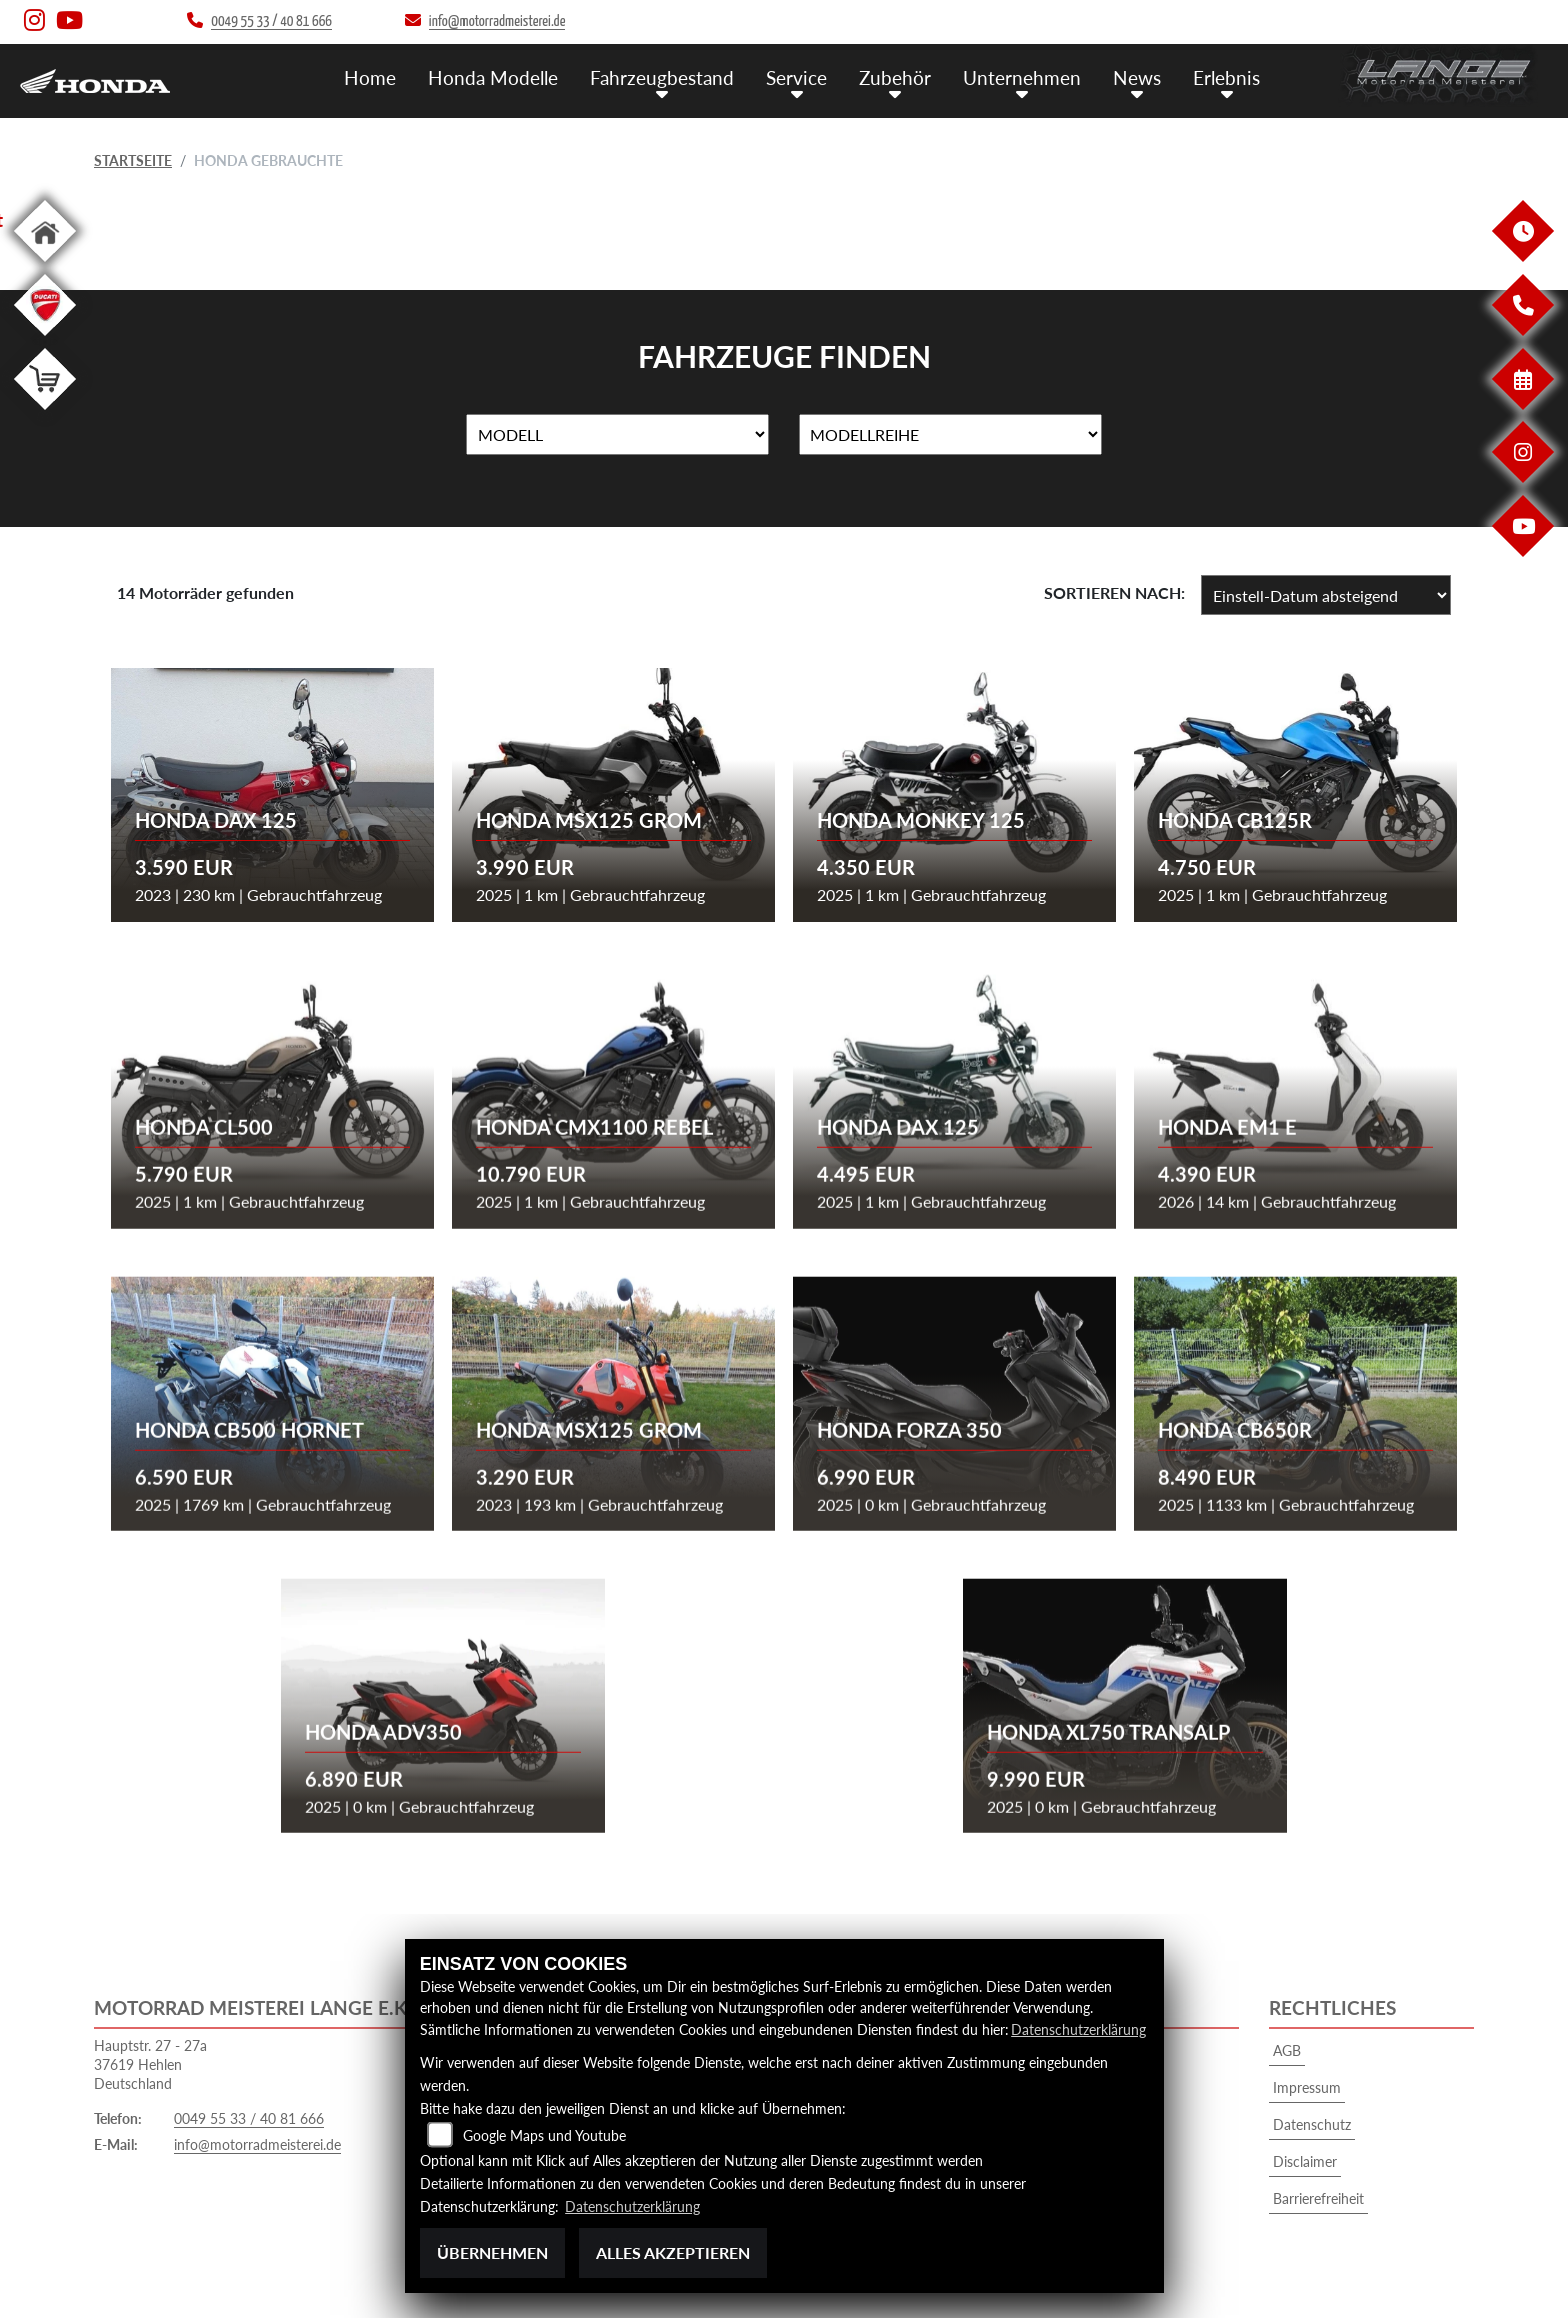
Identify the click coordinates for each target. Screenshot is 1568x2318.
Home (370, 77)
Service (796, 77)
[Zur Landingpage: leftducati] (45, 339)
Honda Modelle (493, 77)
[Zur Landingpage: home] (45, 265)
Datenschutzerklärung (1078, 2029)
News (1137, 77)
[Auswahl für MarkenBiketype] (950, 435)
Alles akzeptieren (673, 2252)
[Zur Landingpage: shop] (45, 413)
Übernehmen (492, 2252)
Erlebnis (1226, 77)
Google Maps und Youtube (544, 2135)
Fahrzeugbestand (662, 77)
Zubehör (895, 77)
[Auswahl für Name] (617, 435)
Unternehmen (1022, 77)
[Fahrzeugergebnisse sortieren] (1326, 595)
